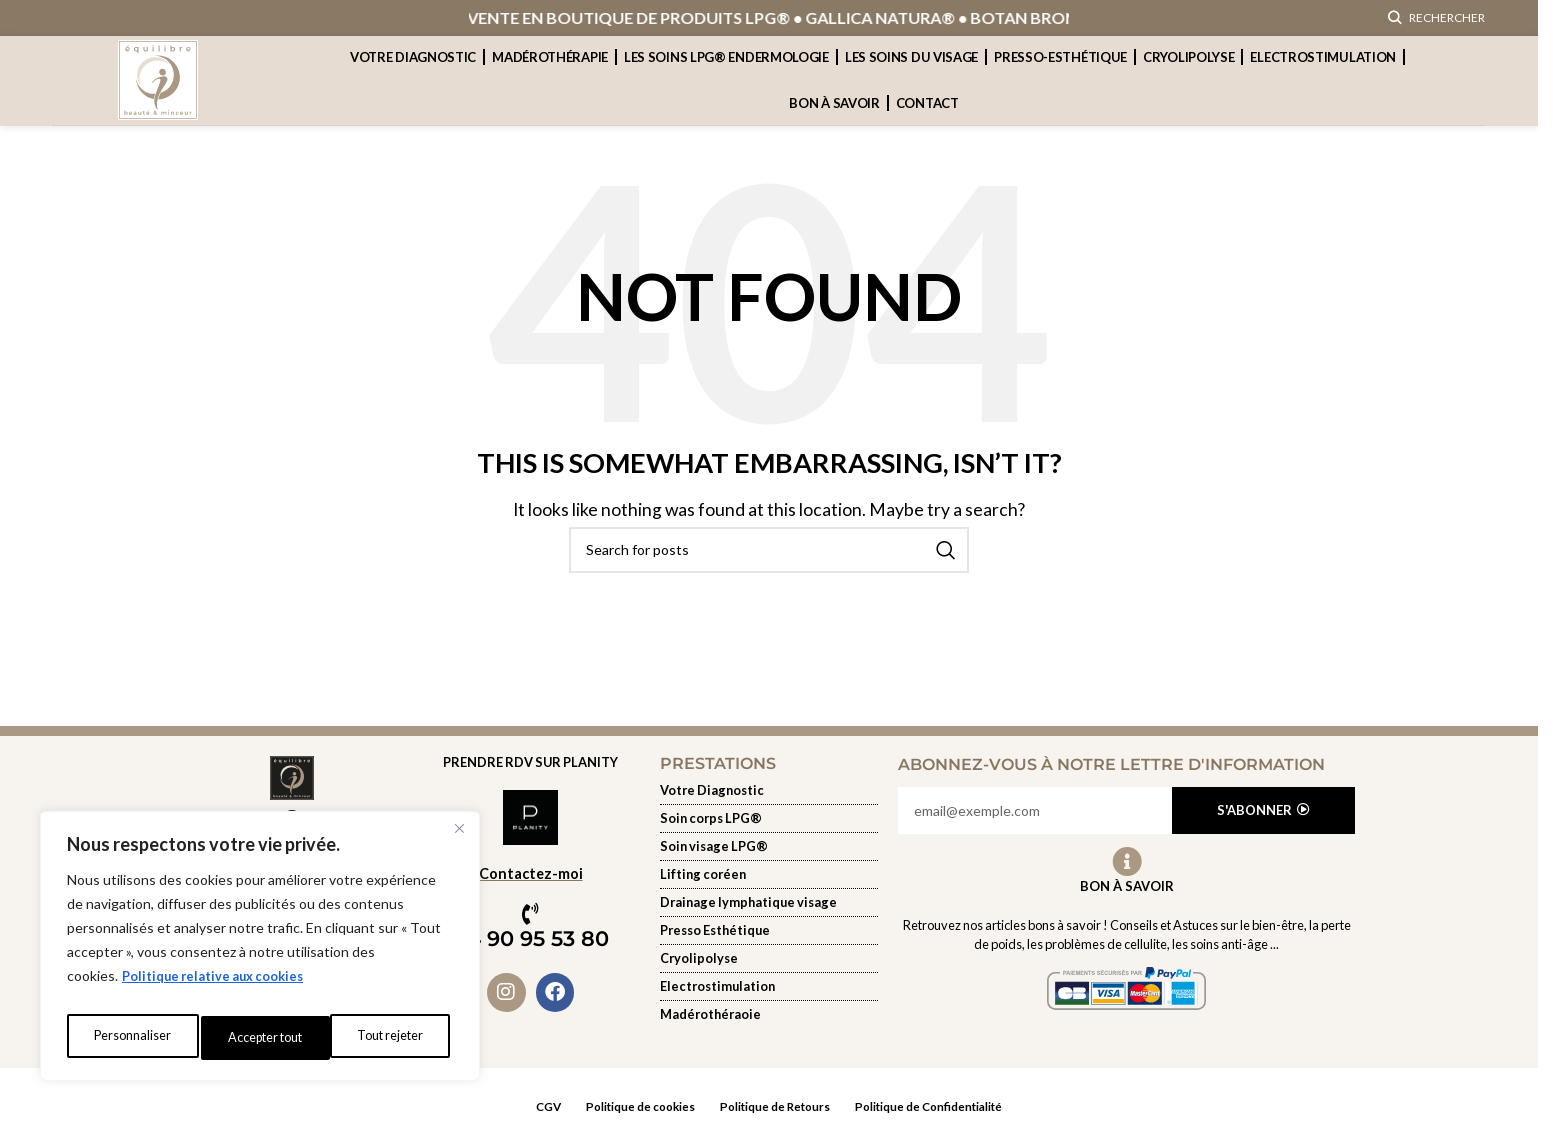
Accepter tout (389, 1037)
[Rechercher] (1436, 30)
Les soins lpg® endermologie (726, 82)
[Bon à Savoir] (1127, 886)
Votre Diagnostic (413, 82)
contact (927, 128)
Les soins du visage (911, 82)
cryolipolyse (1188, 82)
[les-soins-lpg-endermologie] (769, 843)
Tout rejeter (258, 1037)
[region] (260, 952)
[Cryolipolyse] (769, 983)
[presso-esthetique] (769, 955)
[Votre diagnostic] (769, 816)
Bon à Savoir (1127, 910)
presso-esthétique (1060, 82)
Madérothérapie (550, 82)
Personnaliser (130, 1037)
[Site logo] (158, 102)
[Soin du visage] (769, 871)
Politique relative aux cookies (221, 987)
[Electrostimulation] (769, 1011)
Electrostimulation (1323, 82)
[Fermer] (459, 840)
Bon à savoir (834, 128)
